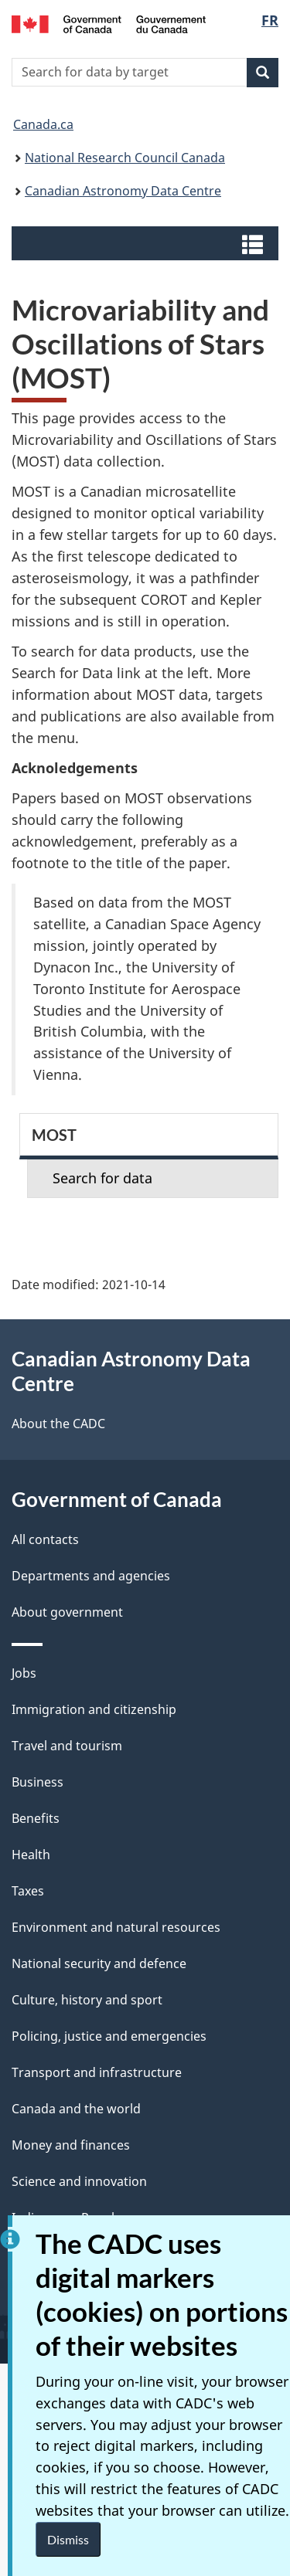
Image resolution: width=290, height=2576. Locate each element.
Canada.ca (43, 124)
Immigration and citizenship (94, 1709)
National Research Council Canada (125, 157)
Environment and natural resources (116, 1927)
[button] (146, 243)
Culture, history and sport (87, 1999)
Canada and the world (76, 2108)
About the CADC (58, 1423)
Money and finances (71, 2144)
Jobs (24, 1673)
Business (37, 1781)
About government (67, 1612)
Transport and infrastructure (97, 2072)
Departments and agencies (91, 1575)
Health (31, 1854)
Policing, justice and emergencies (109, 2036)
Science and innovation (79, 2181)
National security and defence (99, 1963)
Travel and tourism (67, 1745)
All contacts (45, 1539)
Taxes (28, 1890)
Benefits (36, 1818)
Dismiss (68, 2539)
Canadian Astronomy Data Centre (123, 190)
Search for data (102, 1178)
